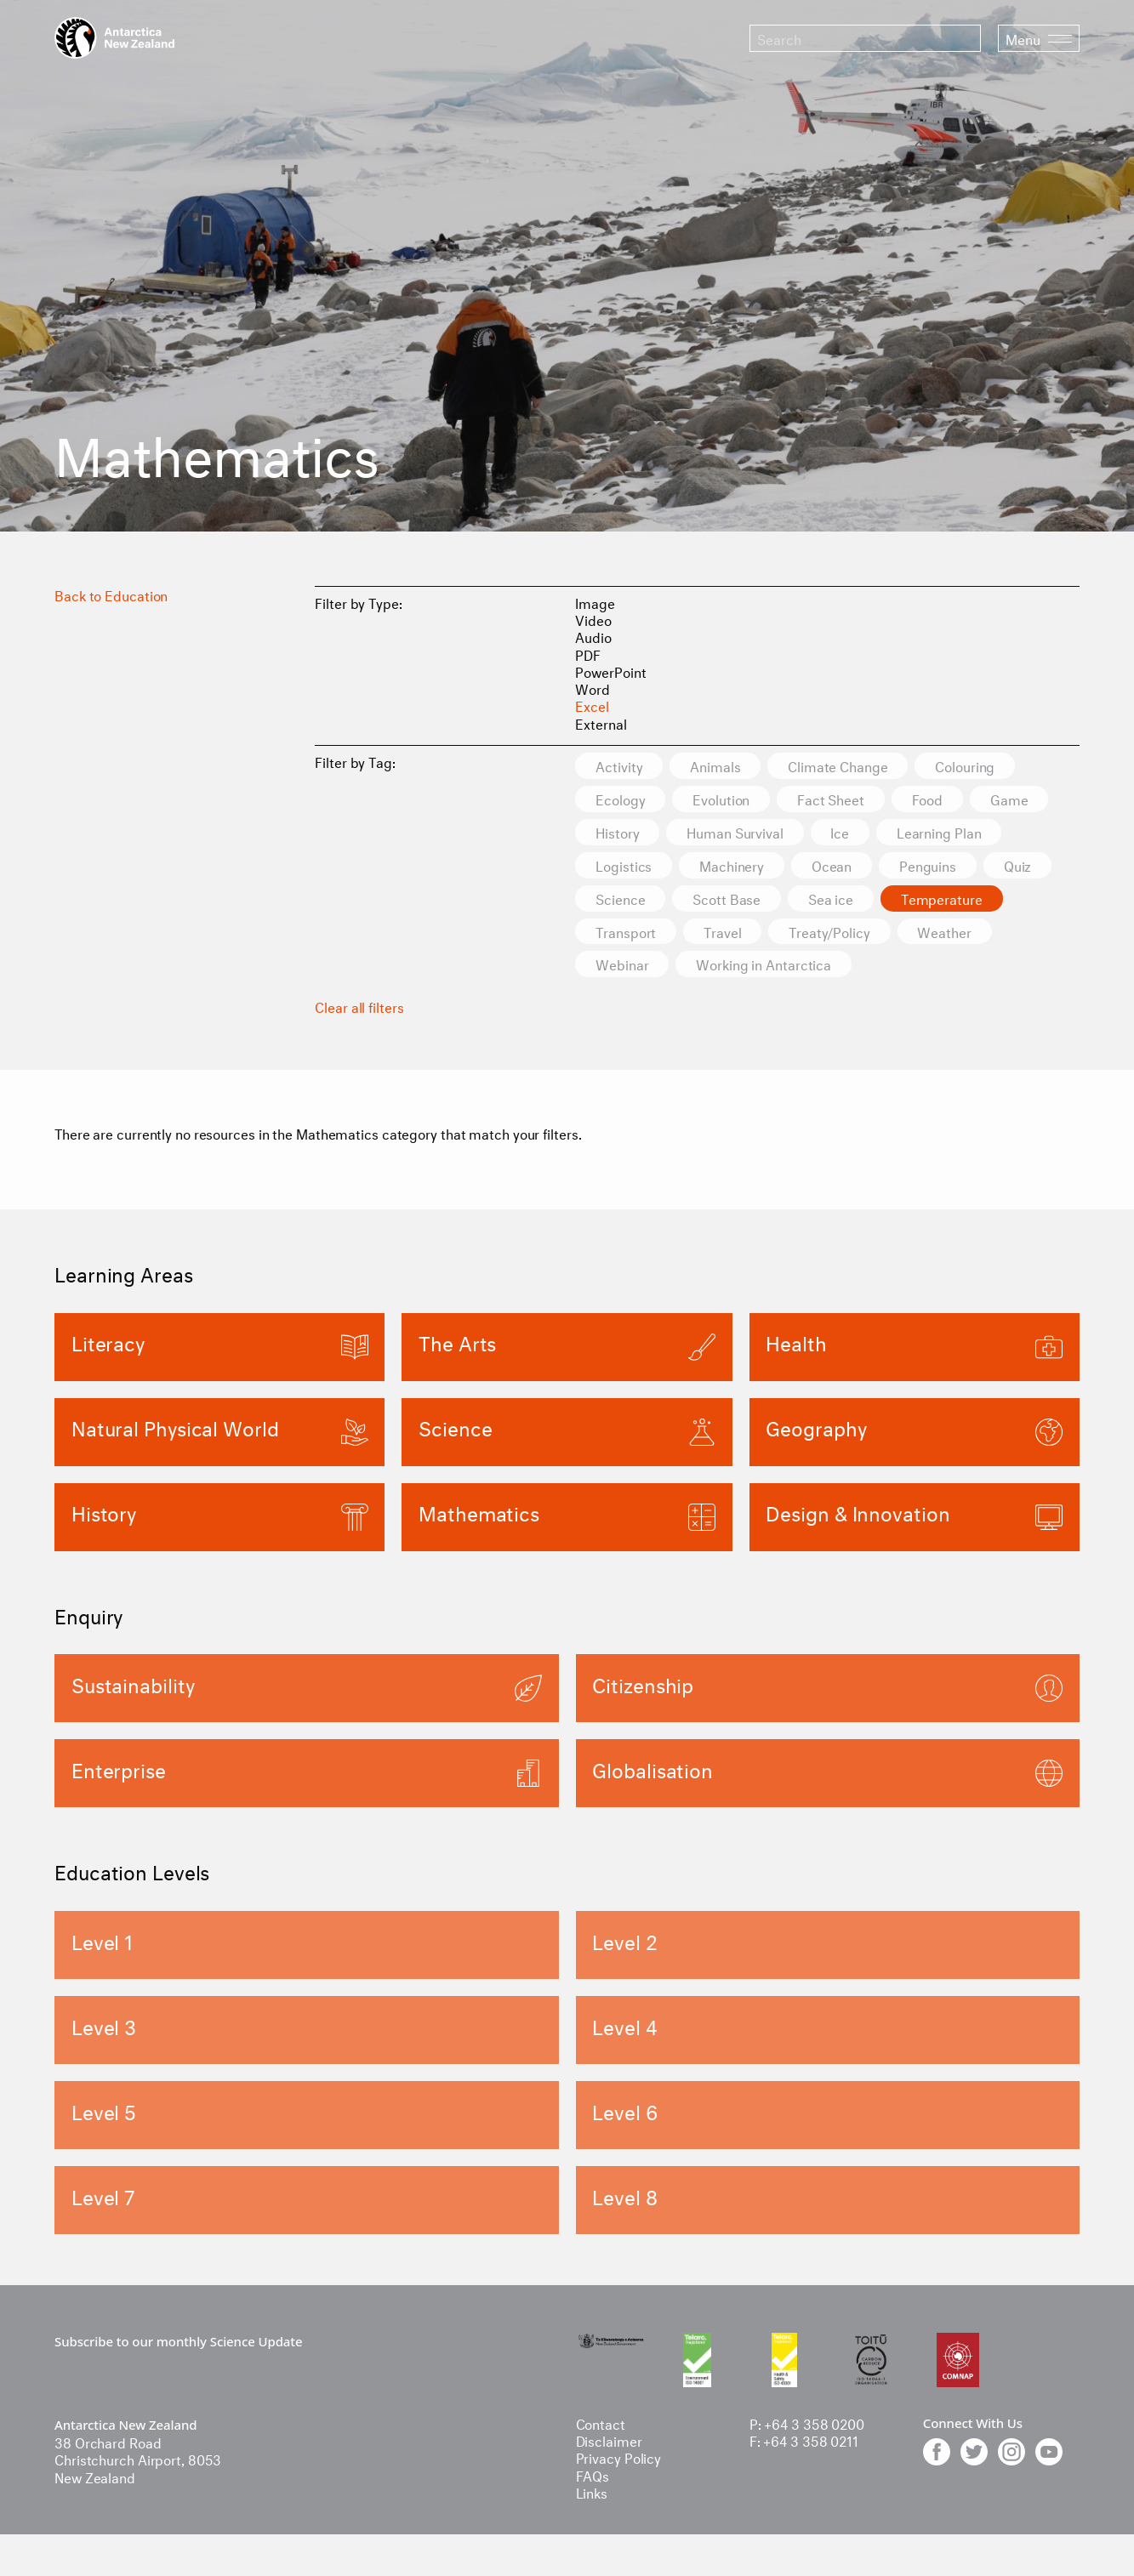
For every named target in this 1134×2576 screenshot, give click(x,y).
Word (592, 687)
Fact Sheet (831, 799)
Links (592, 2491)
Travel (723, 931)
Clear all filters (359, 1006)
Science (620, 898)
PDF (588, 653)
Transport (625, 931)
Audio (593, 635)
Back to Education (111, 594)
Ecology (620, 799)
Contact (600, 2422)
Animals (716, 765)
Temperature (942, 898)
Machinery (732, 865)
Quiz (1019, 865)
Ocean (832, 865)
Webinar (621, 964)
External (600, 722)
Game (1011, 799)
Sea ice (831, 898)
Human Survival (735, 832)
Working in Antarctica (764, 964)
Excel (592, 704)
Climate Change (839, 765)
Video (593, 618)
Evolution (721, 799)
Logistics (623, 865)
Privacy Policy (619, 2457)
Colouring (966, 765)
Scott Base (727, 898)
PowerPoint (610, 670)
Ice (840, 832)
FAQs (593, 2474)
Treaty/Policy (830, 931)
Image (595, 601)
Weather (945, 931)
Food (928, 799)
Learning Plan (940, 832)
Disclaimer (609, 2440)
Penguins (928, 865)
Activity (618, 765)
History (617, 832)
